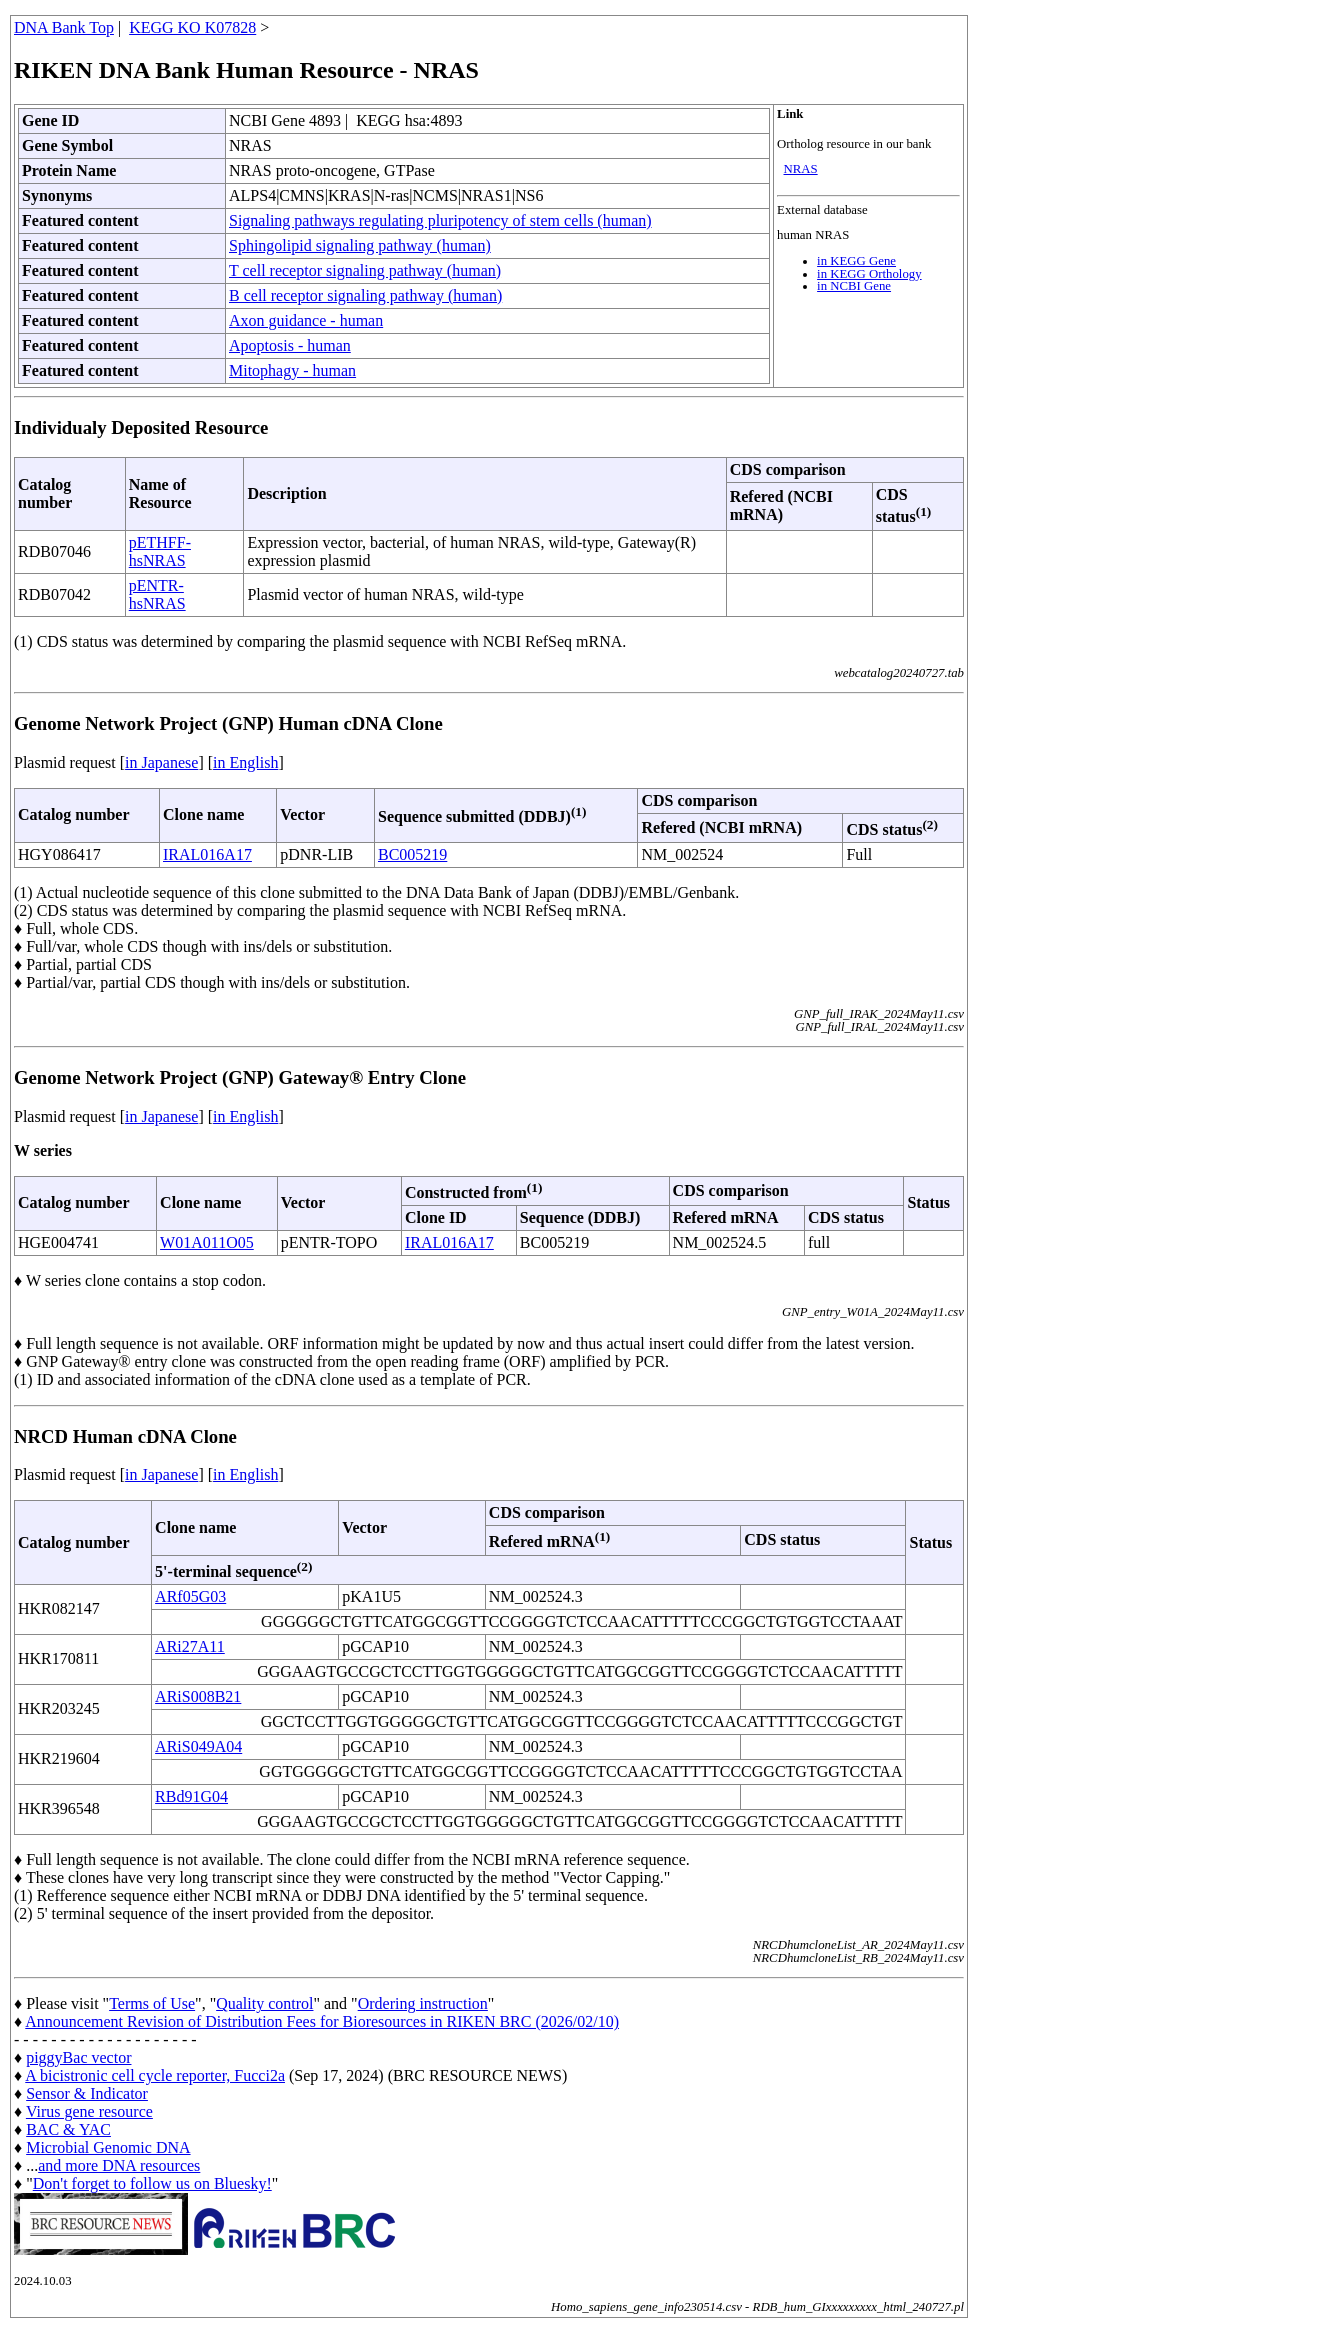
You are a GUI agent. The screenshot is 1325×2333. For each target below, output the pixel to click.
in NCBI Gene (854, 286)
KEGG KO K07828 (192, 27)
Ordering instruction (423, 2003)
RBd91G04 (191, 1796)
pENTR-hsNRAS (157, 594)
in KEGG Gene (856, 261)
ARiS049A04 (198, 1746)
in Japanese (161, 762)
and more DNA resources (119, 2165)
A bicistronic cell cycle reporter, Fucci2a (155, 2075)
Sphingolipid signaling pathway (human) (360, 245)
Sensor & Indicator (87, 2093)
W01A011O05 (207, 1242)
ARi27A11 (190, 1646)
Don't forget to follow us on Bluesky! (152, 2183)
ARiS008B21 (198, 1696)
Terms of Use (152, 2003)
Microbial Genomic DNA (108, 2147)
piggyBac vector (78, 2057)
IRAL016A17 (207, 854)
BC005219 (412, 854)
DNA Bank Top (64, 27)
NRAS (801, 169)
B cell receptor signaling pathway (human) (365, 295)
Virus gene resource (89, 2111)
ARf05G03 (190, 1596)
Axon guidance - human (306, 320)
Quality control (264, 2003)
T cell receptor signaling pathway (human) (365, 270)
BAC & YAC (68, 2129)
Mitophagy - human (292, 370)
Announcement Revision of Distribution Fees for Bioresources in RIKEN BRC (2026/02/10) (322, 2021)
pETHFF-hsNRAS (160, 551)
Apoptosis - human (290, 345)
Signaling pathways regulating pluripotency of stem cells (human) (440, 220)
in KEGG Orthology (869, 274)
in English (245, 762)
